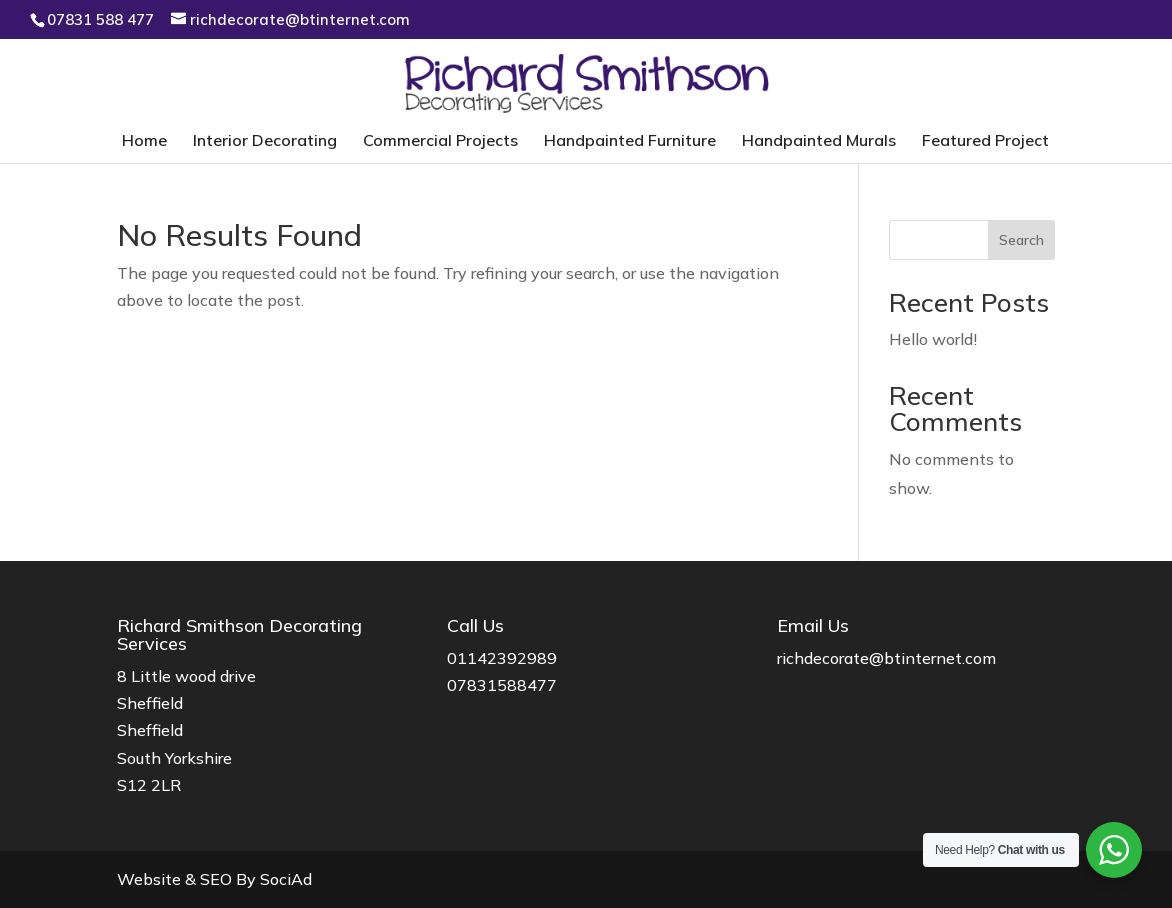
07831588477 (502, 685)
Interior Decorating (265, 141)
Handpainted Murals (819, 141)
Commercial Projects (440, 141)
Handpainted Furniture (630, 141)
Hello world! (933, 339)
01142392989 (502, 658)
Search (1021, 240)
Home (144, 141)
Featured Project (985, 141)
